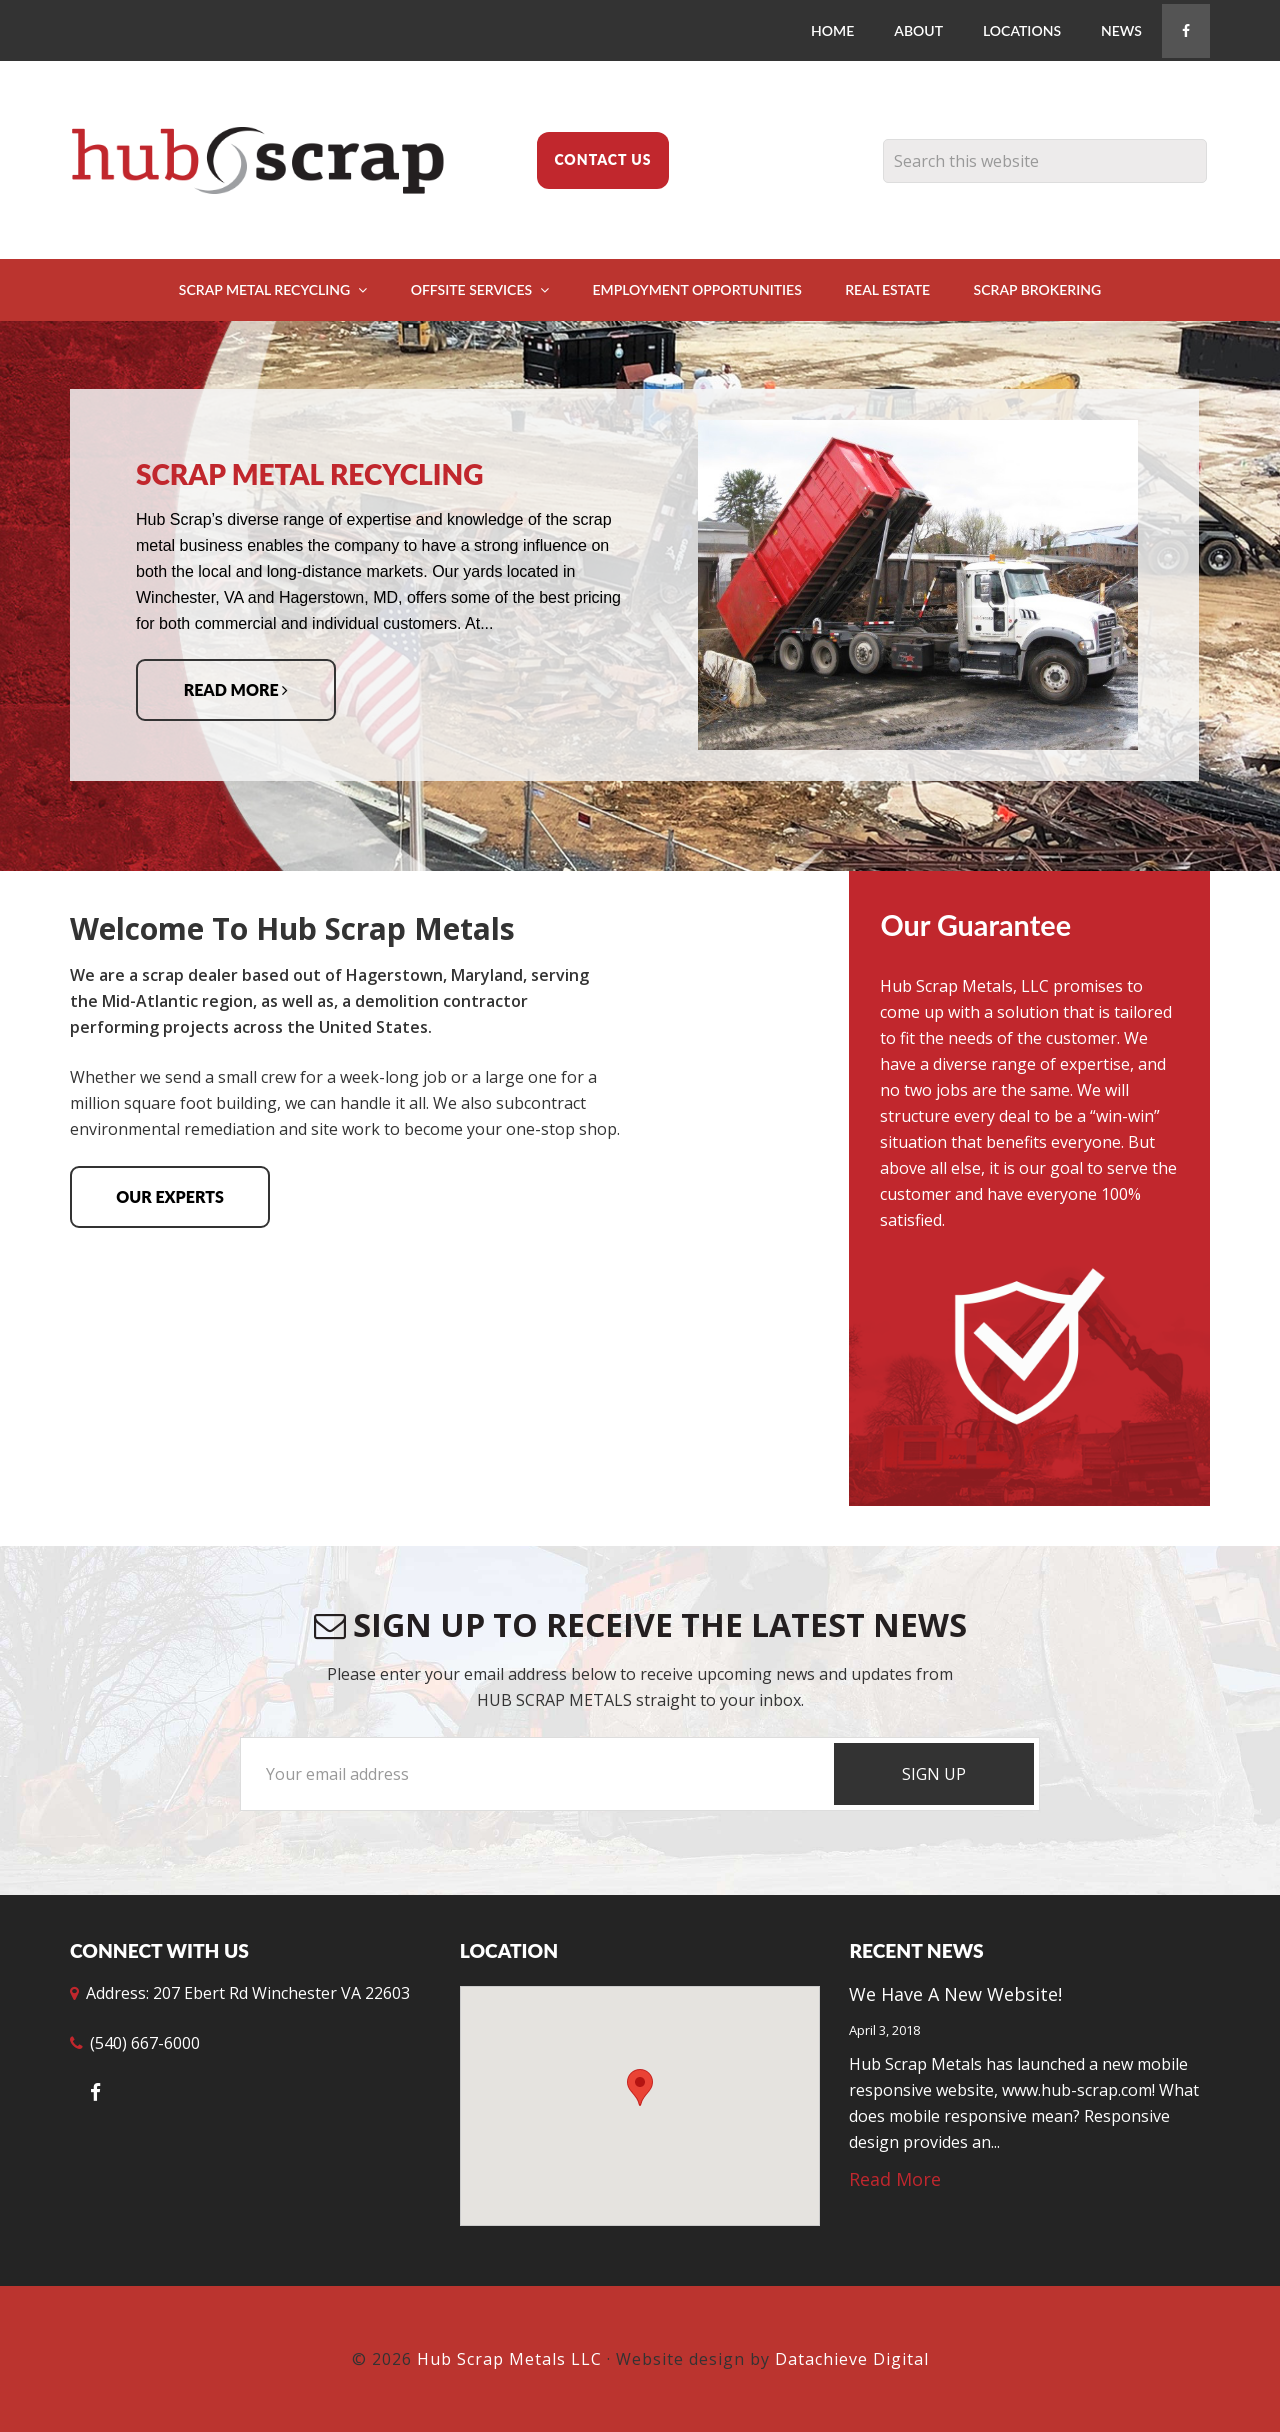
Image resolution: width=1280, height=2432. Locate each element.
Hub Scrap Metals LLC (270, 160)
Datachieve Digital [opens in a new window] (852, 2359)
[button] (640, 2087)
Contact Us (602, 159)
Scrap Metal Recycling (310, 474)
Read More (236, 689)
